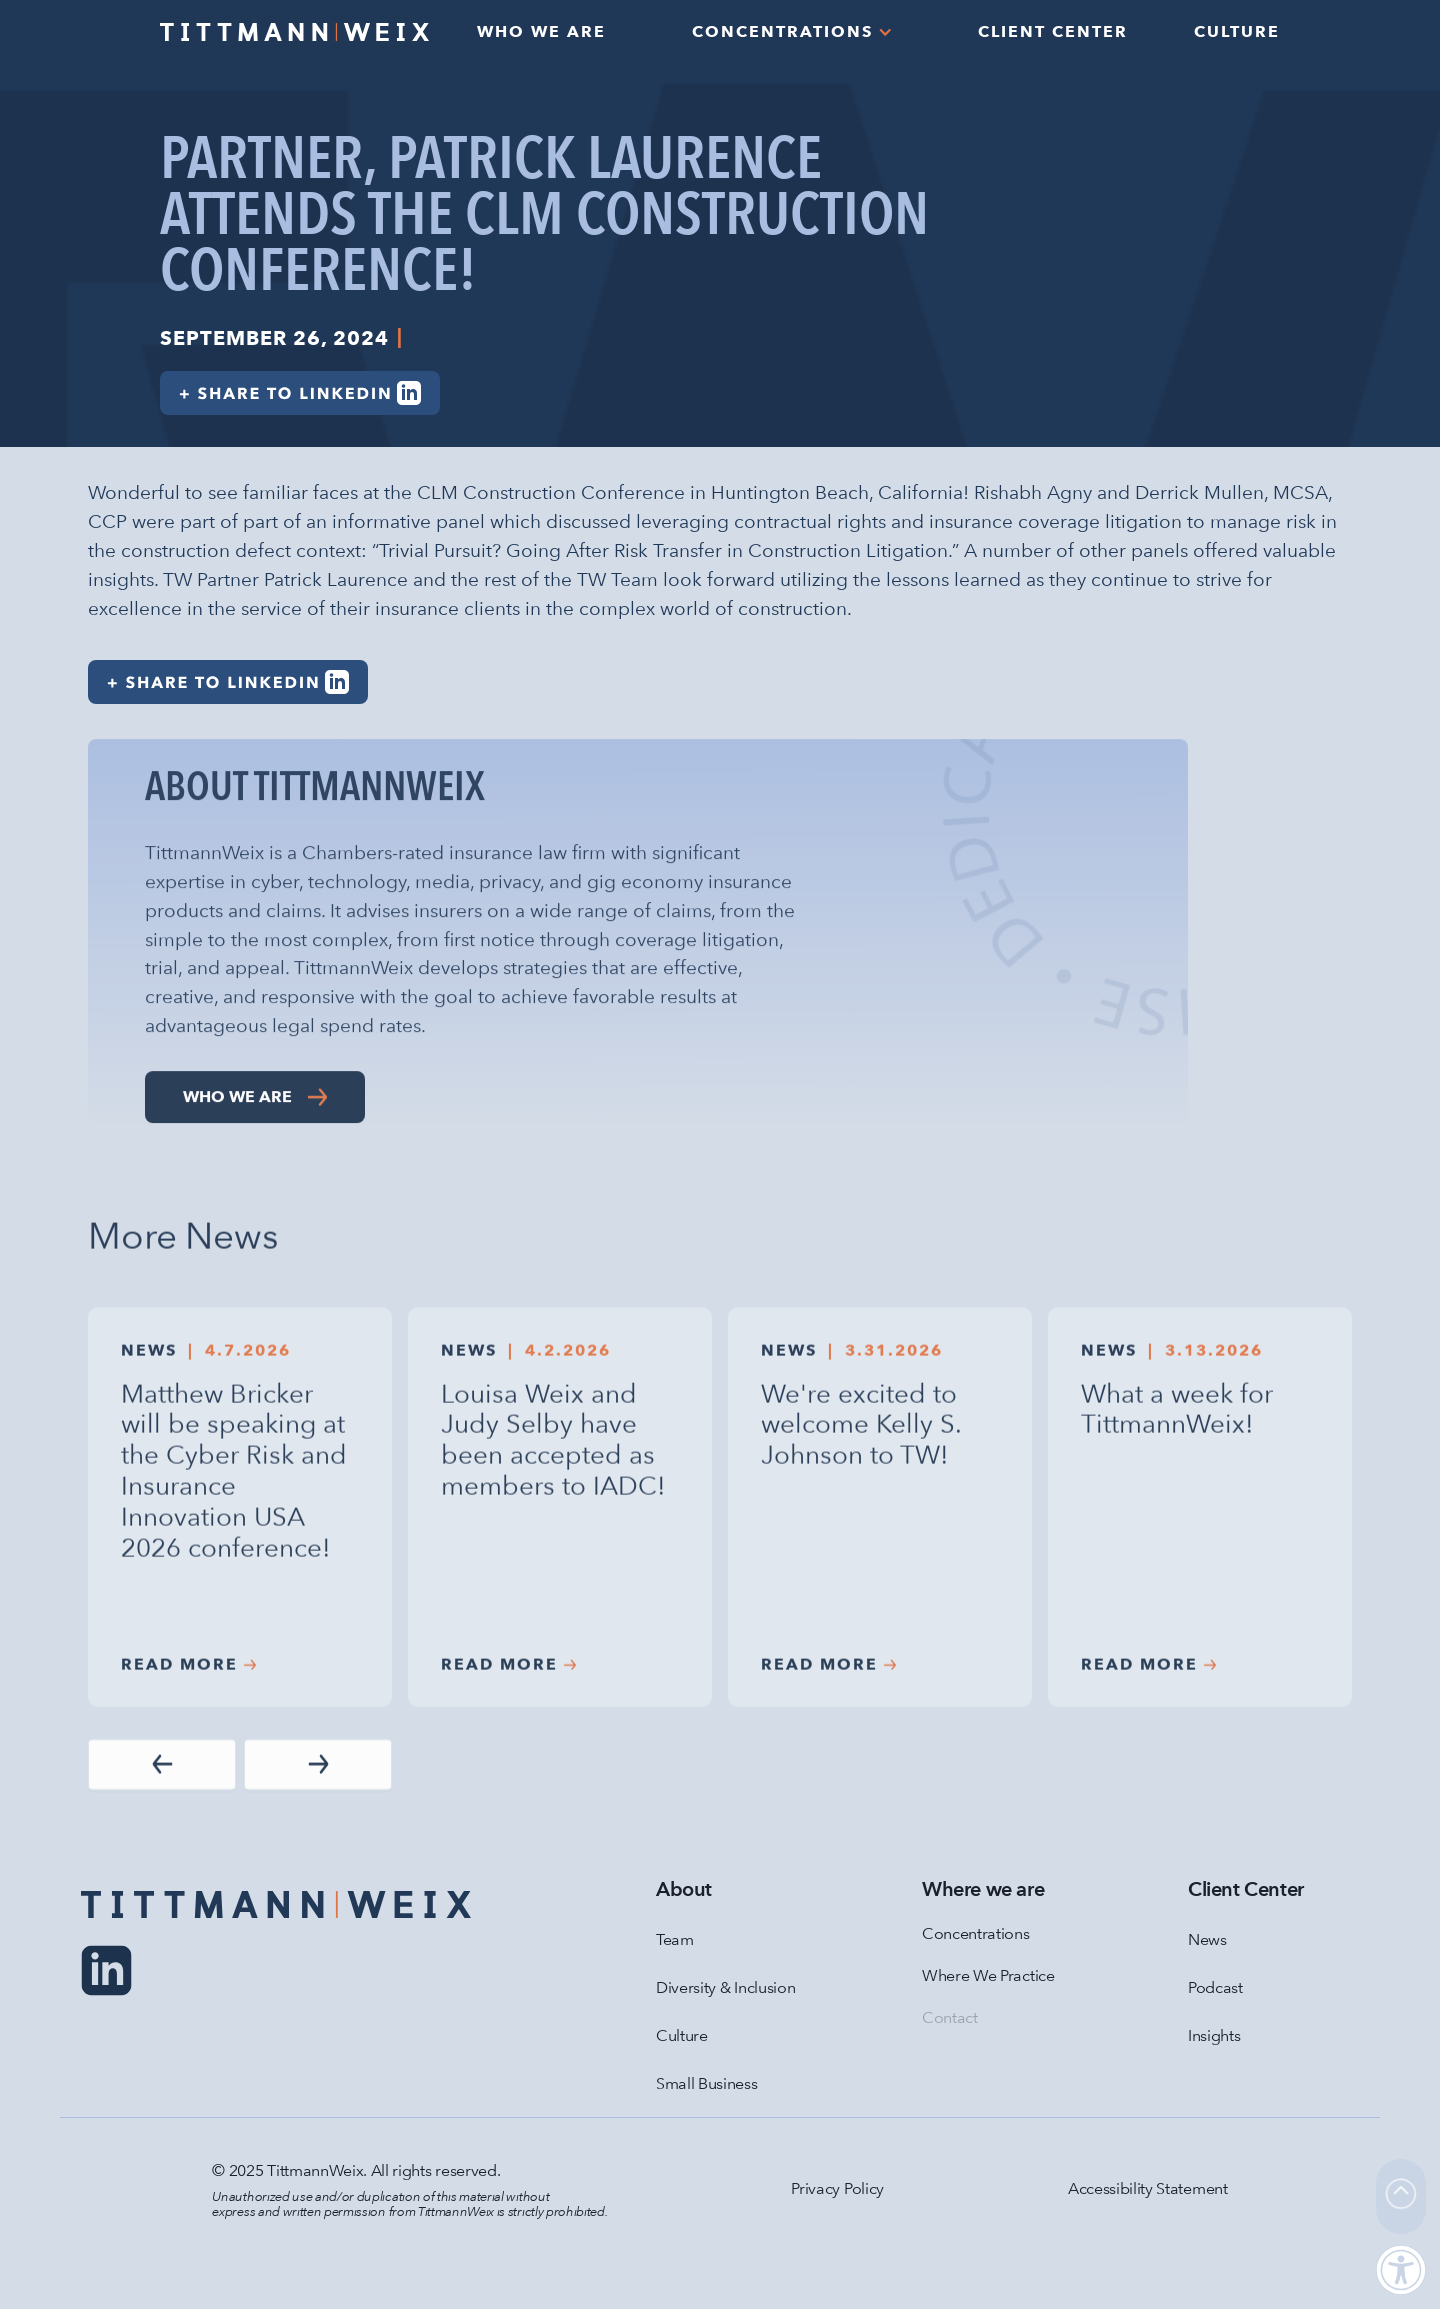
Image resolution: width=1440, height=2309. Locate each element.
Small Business (707, 2083)
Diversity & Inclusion (725, 1987)
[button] (792, 32)
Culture (682, 2035)
